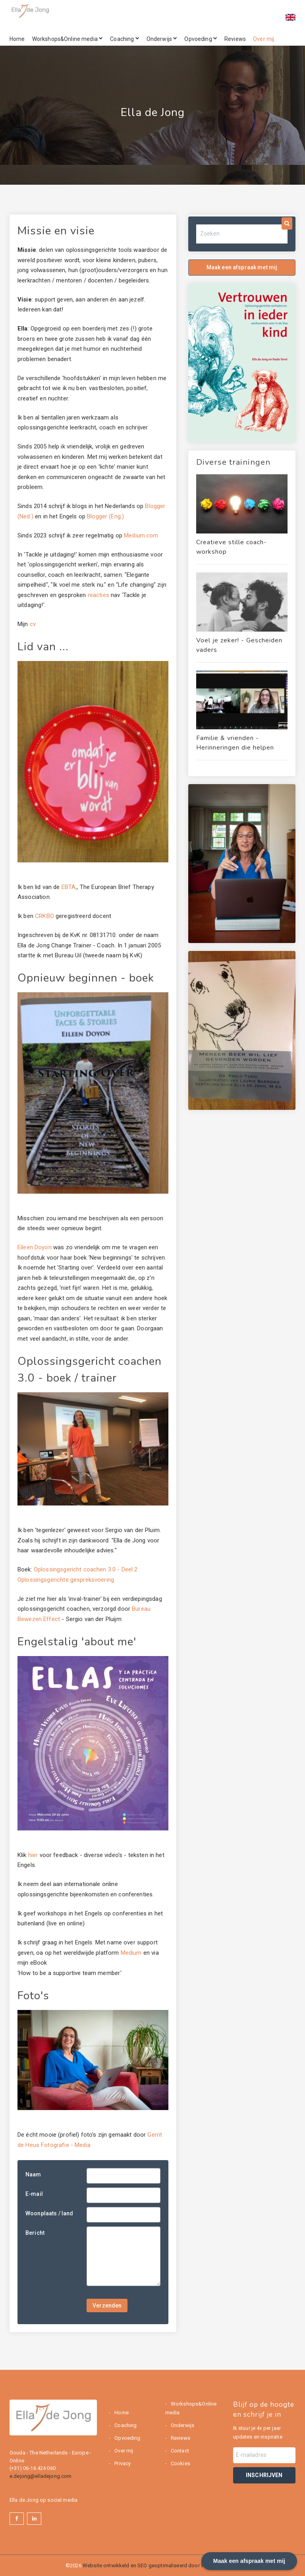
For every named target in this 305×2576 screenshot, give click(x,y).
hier (33, 1855)
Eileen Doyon (34, 1247)
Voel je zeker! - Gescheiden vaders (239, 645)
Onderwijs (162, 38)
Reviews (235, 39)
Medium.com (141, 535)
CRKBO (45, 916)
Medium (131, 1952)
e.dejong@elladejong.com (40, 2476)
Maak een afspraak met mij (242, 267)
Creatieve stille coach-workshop (231, 547)
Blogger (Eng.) (105, 516)
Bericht (34, 2233)
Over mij (263, 39)
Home (17, 39)
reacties (98, 595)
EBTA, (68, 887)
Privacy (122, 2463)
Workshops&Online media (67, 38)
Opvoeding (200, 38)
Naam (33, 2174)
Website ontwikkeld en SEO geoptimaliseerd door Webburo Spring (161, 2565)
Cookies (180, 2463)
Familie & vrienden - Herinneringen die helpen (235, 743)
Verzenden (107, 2305)
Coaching (124, 38)
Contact (20, 55)
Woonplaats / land (49, 2213)
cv (33, 624)
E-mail (34, 2194)
